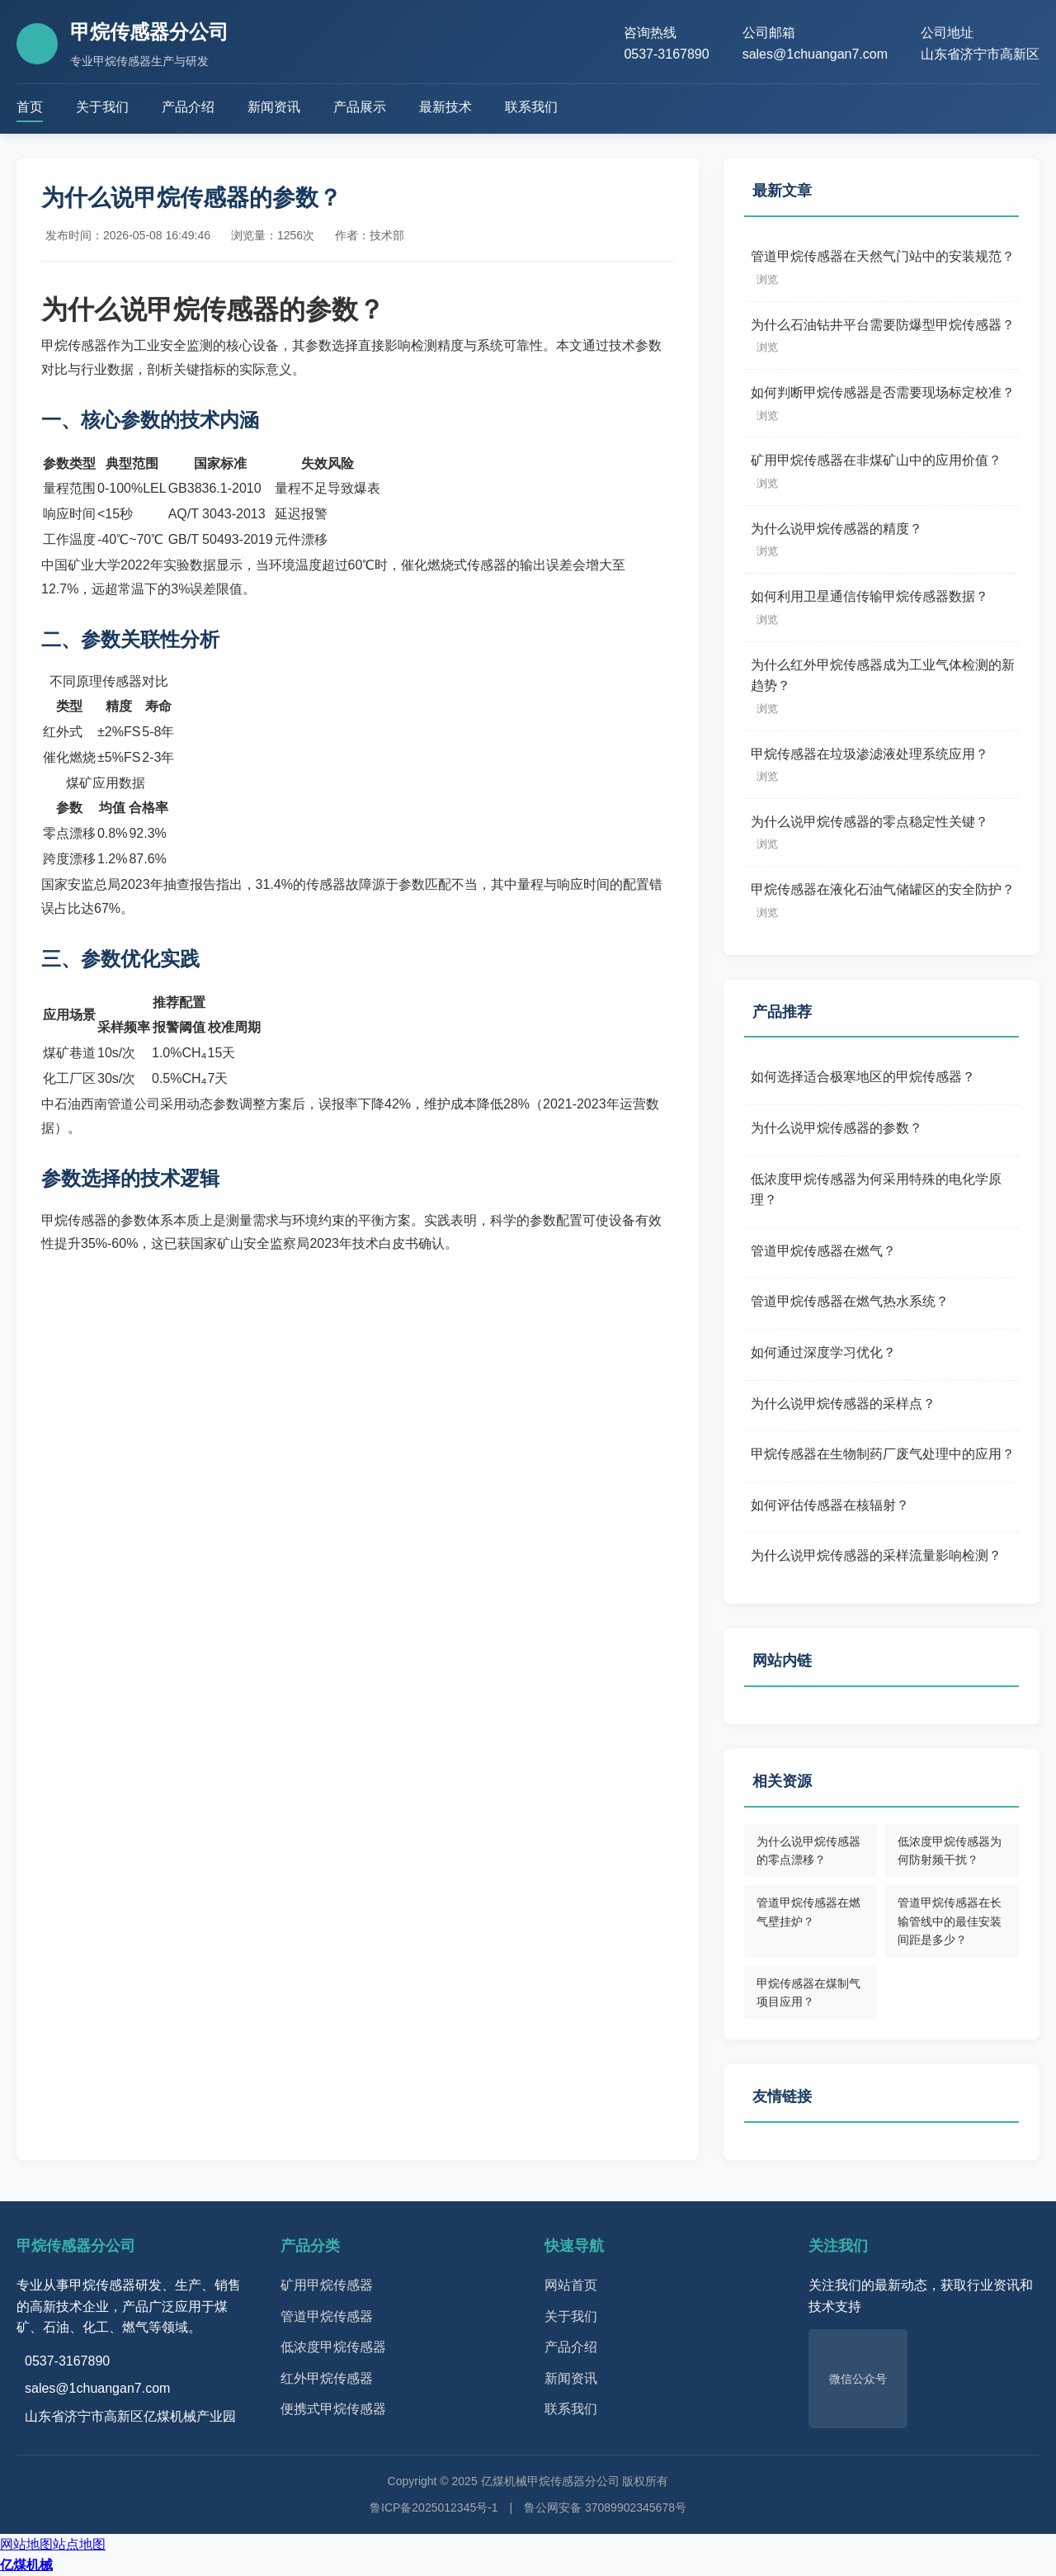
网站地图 (26, 2544)
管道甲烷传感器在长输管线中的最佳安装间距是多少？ (950, 1921)
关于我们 (102, 107)
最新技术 (445, 107)
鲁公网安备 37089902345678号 (605, 2507)
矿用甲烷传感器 (326, 2285)
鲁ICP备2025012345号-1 (434, 2507)
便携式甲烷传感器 (333, 2409)
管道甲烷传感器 (326, 2316)
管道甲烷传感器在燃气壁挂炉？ (808, 1911)
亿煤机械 (26, 2565)
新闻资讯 (274, 107)
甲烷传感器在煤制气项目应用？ (808, 1992)
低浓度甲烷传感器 (333, 2347)
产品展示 (359, 107)
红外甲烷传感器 (326, 2378)
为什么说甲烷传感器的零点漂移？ (808, 1850)
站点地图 (79, 2544)
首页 (29, 107)
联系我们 (531, 107)
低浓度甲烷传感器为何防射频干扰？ (950, 1850)
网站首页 (570, 2285)
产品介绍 (188, 107)
